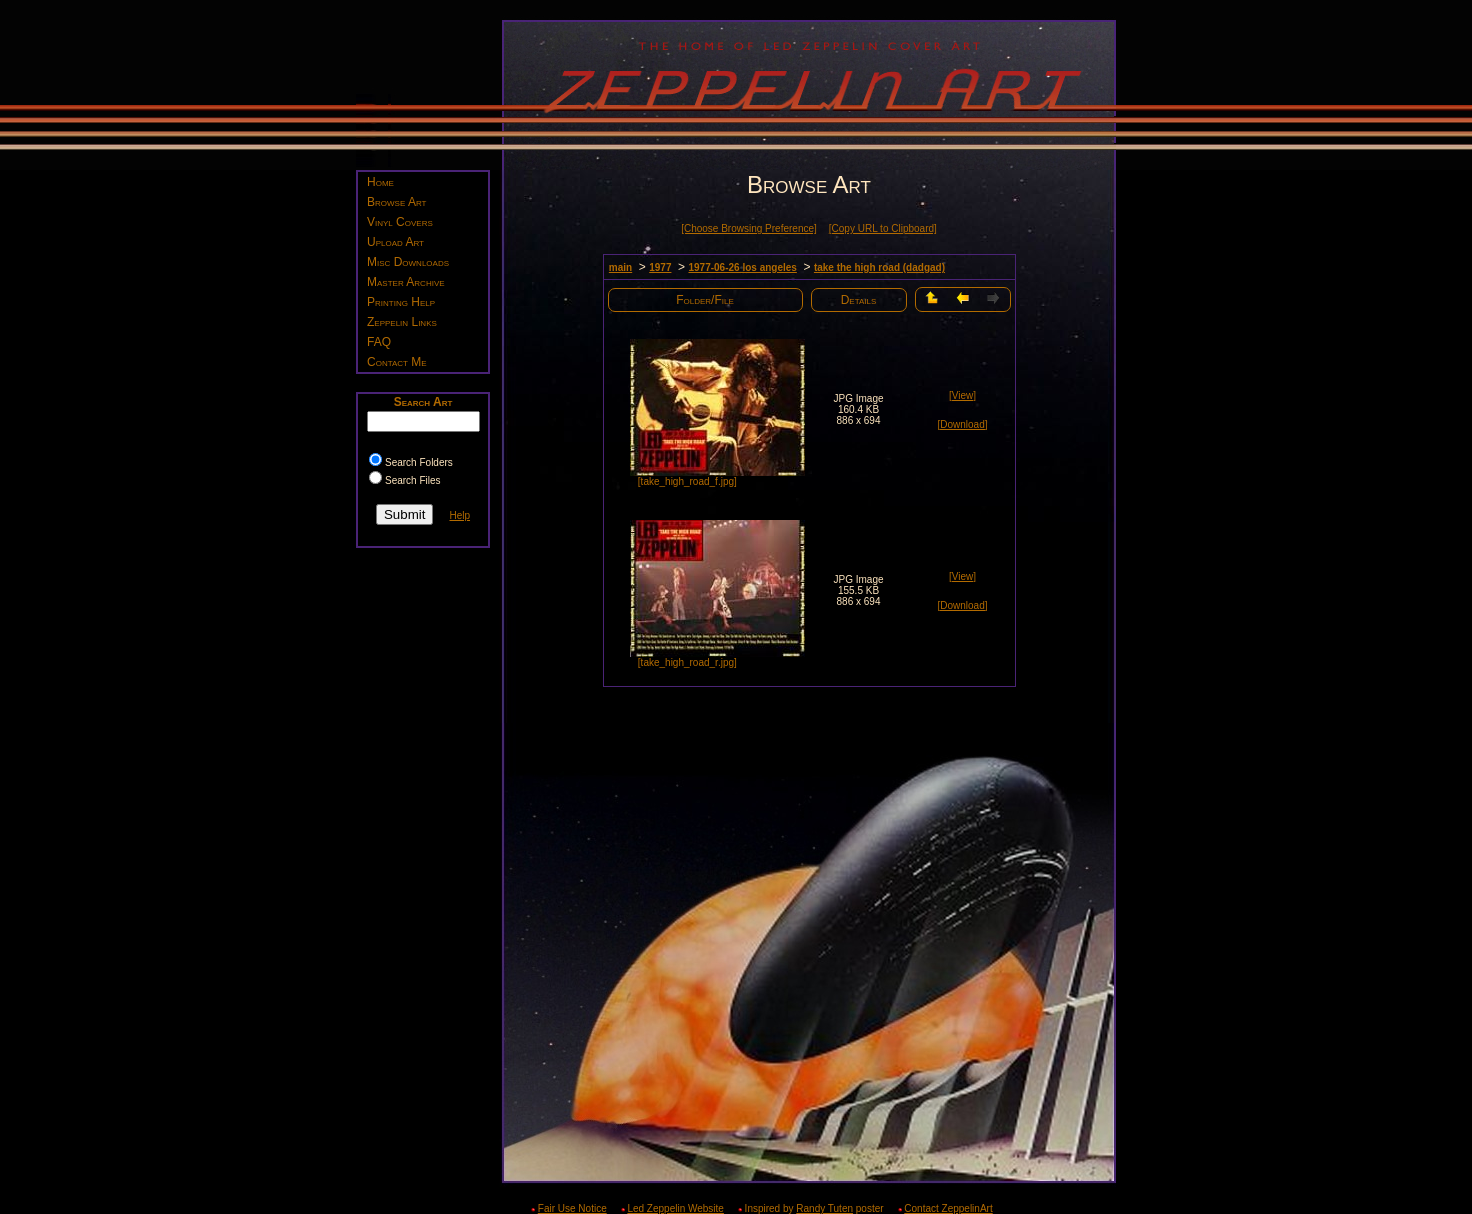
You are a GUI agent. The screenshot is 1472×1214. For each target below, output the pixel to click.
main (620, 267)
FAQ (379, 342)
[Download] (962, 424)
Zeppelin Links (402, 322)
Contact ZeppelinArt (948, 1208)
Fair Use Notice (572, 1208)
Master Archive (406, 282)
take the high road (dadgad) (879, 267)
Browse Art (396, 202)
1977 (660, 267)
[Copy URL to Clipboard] (883, 228)
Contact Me (397, 362)
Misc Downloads (408, 262)
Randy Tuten (824, 1208)
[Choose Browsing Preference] (749, 228)
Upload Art (395, 242)
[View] (962, 395)
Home (380, 182)
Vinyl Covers (400, 222)
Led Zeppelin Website (675, 1208)
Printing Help (401, 302)
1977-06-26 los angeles (742, 267)
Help (459, 515)
